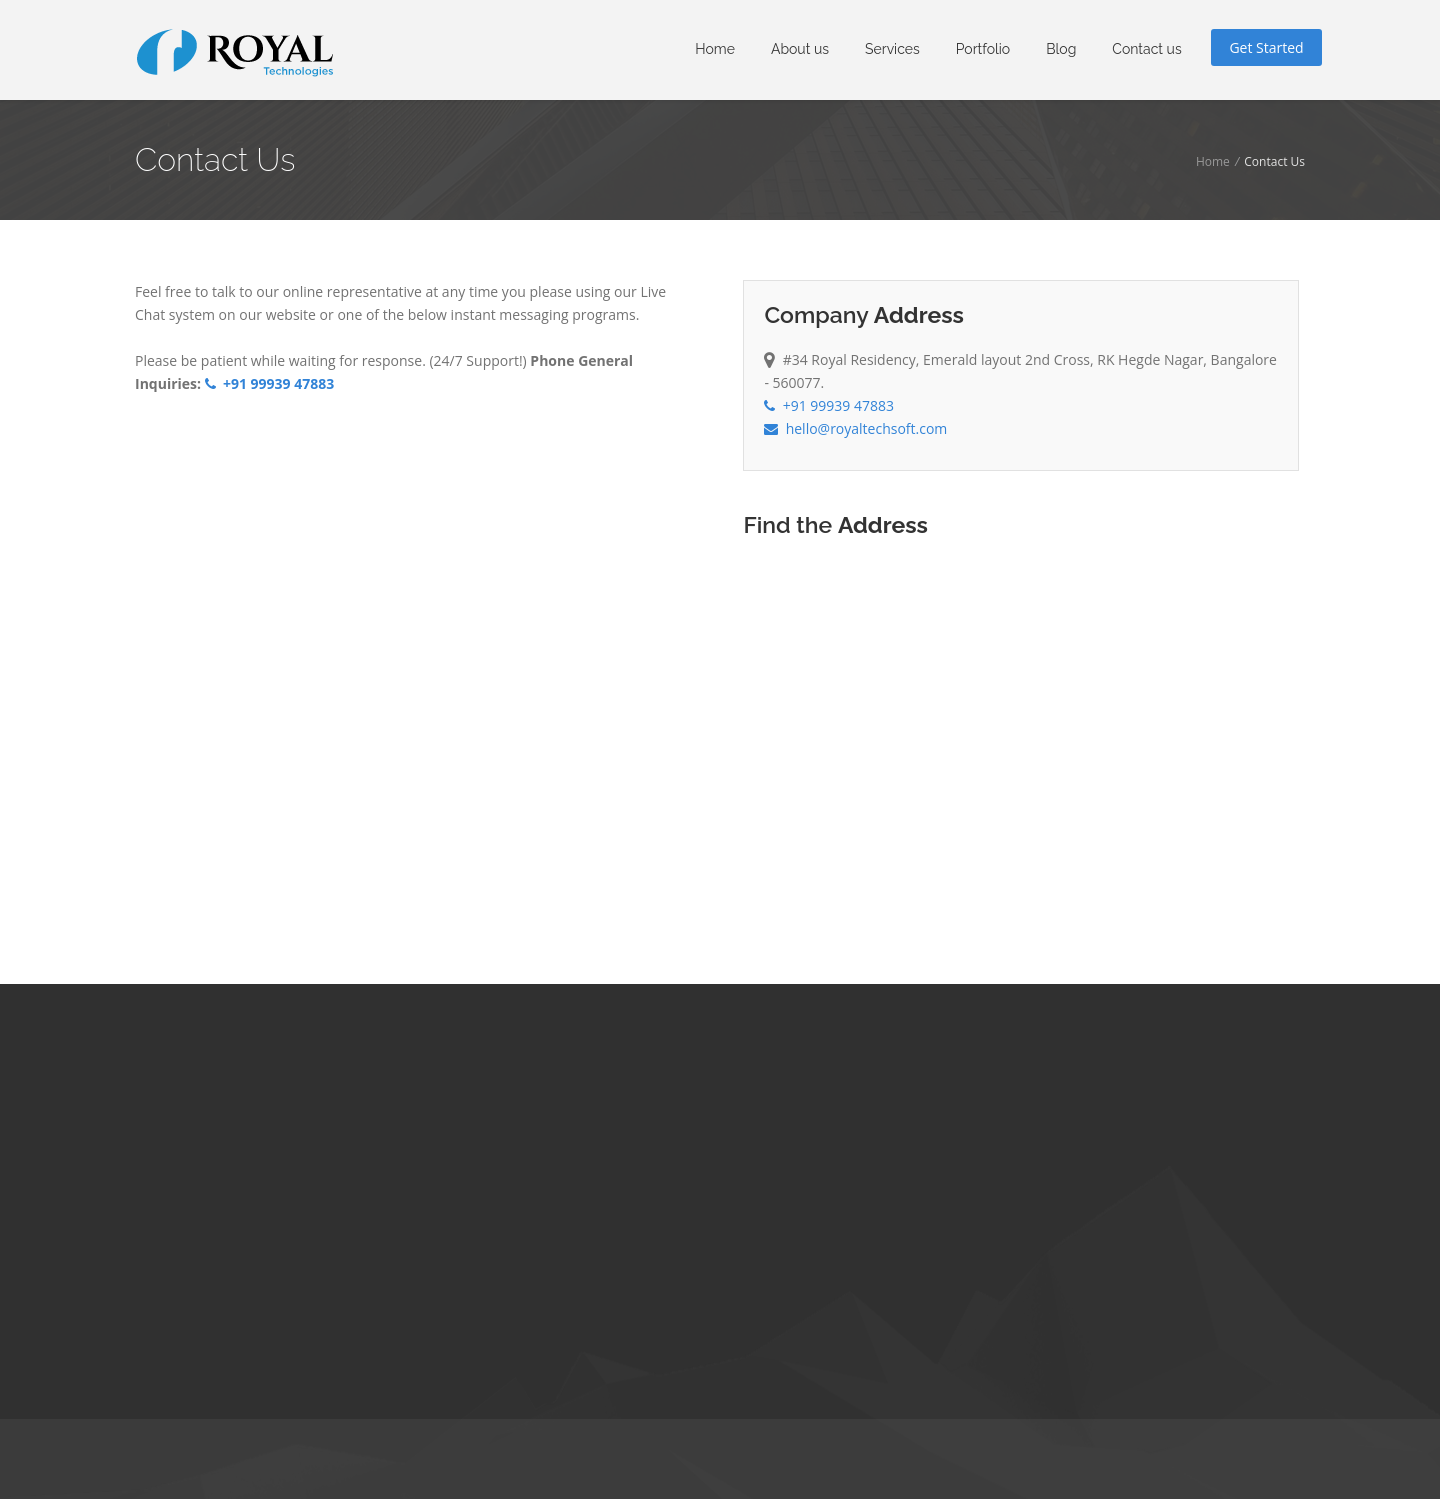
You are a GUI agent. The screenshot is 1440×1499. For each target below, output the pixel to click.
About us (800, 49)
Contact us (1146, 49)
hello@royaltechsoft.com (855, 428)
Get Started (1266, 47)
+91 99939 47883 (270, 383)
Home (715, 49)
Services (892, 49)
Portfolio (983, 49)
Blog (1061, 49)
